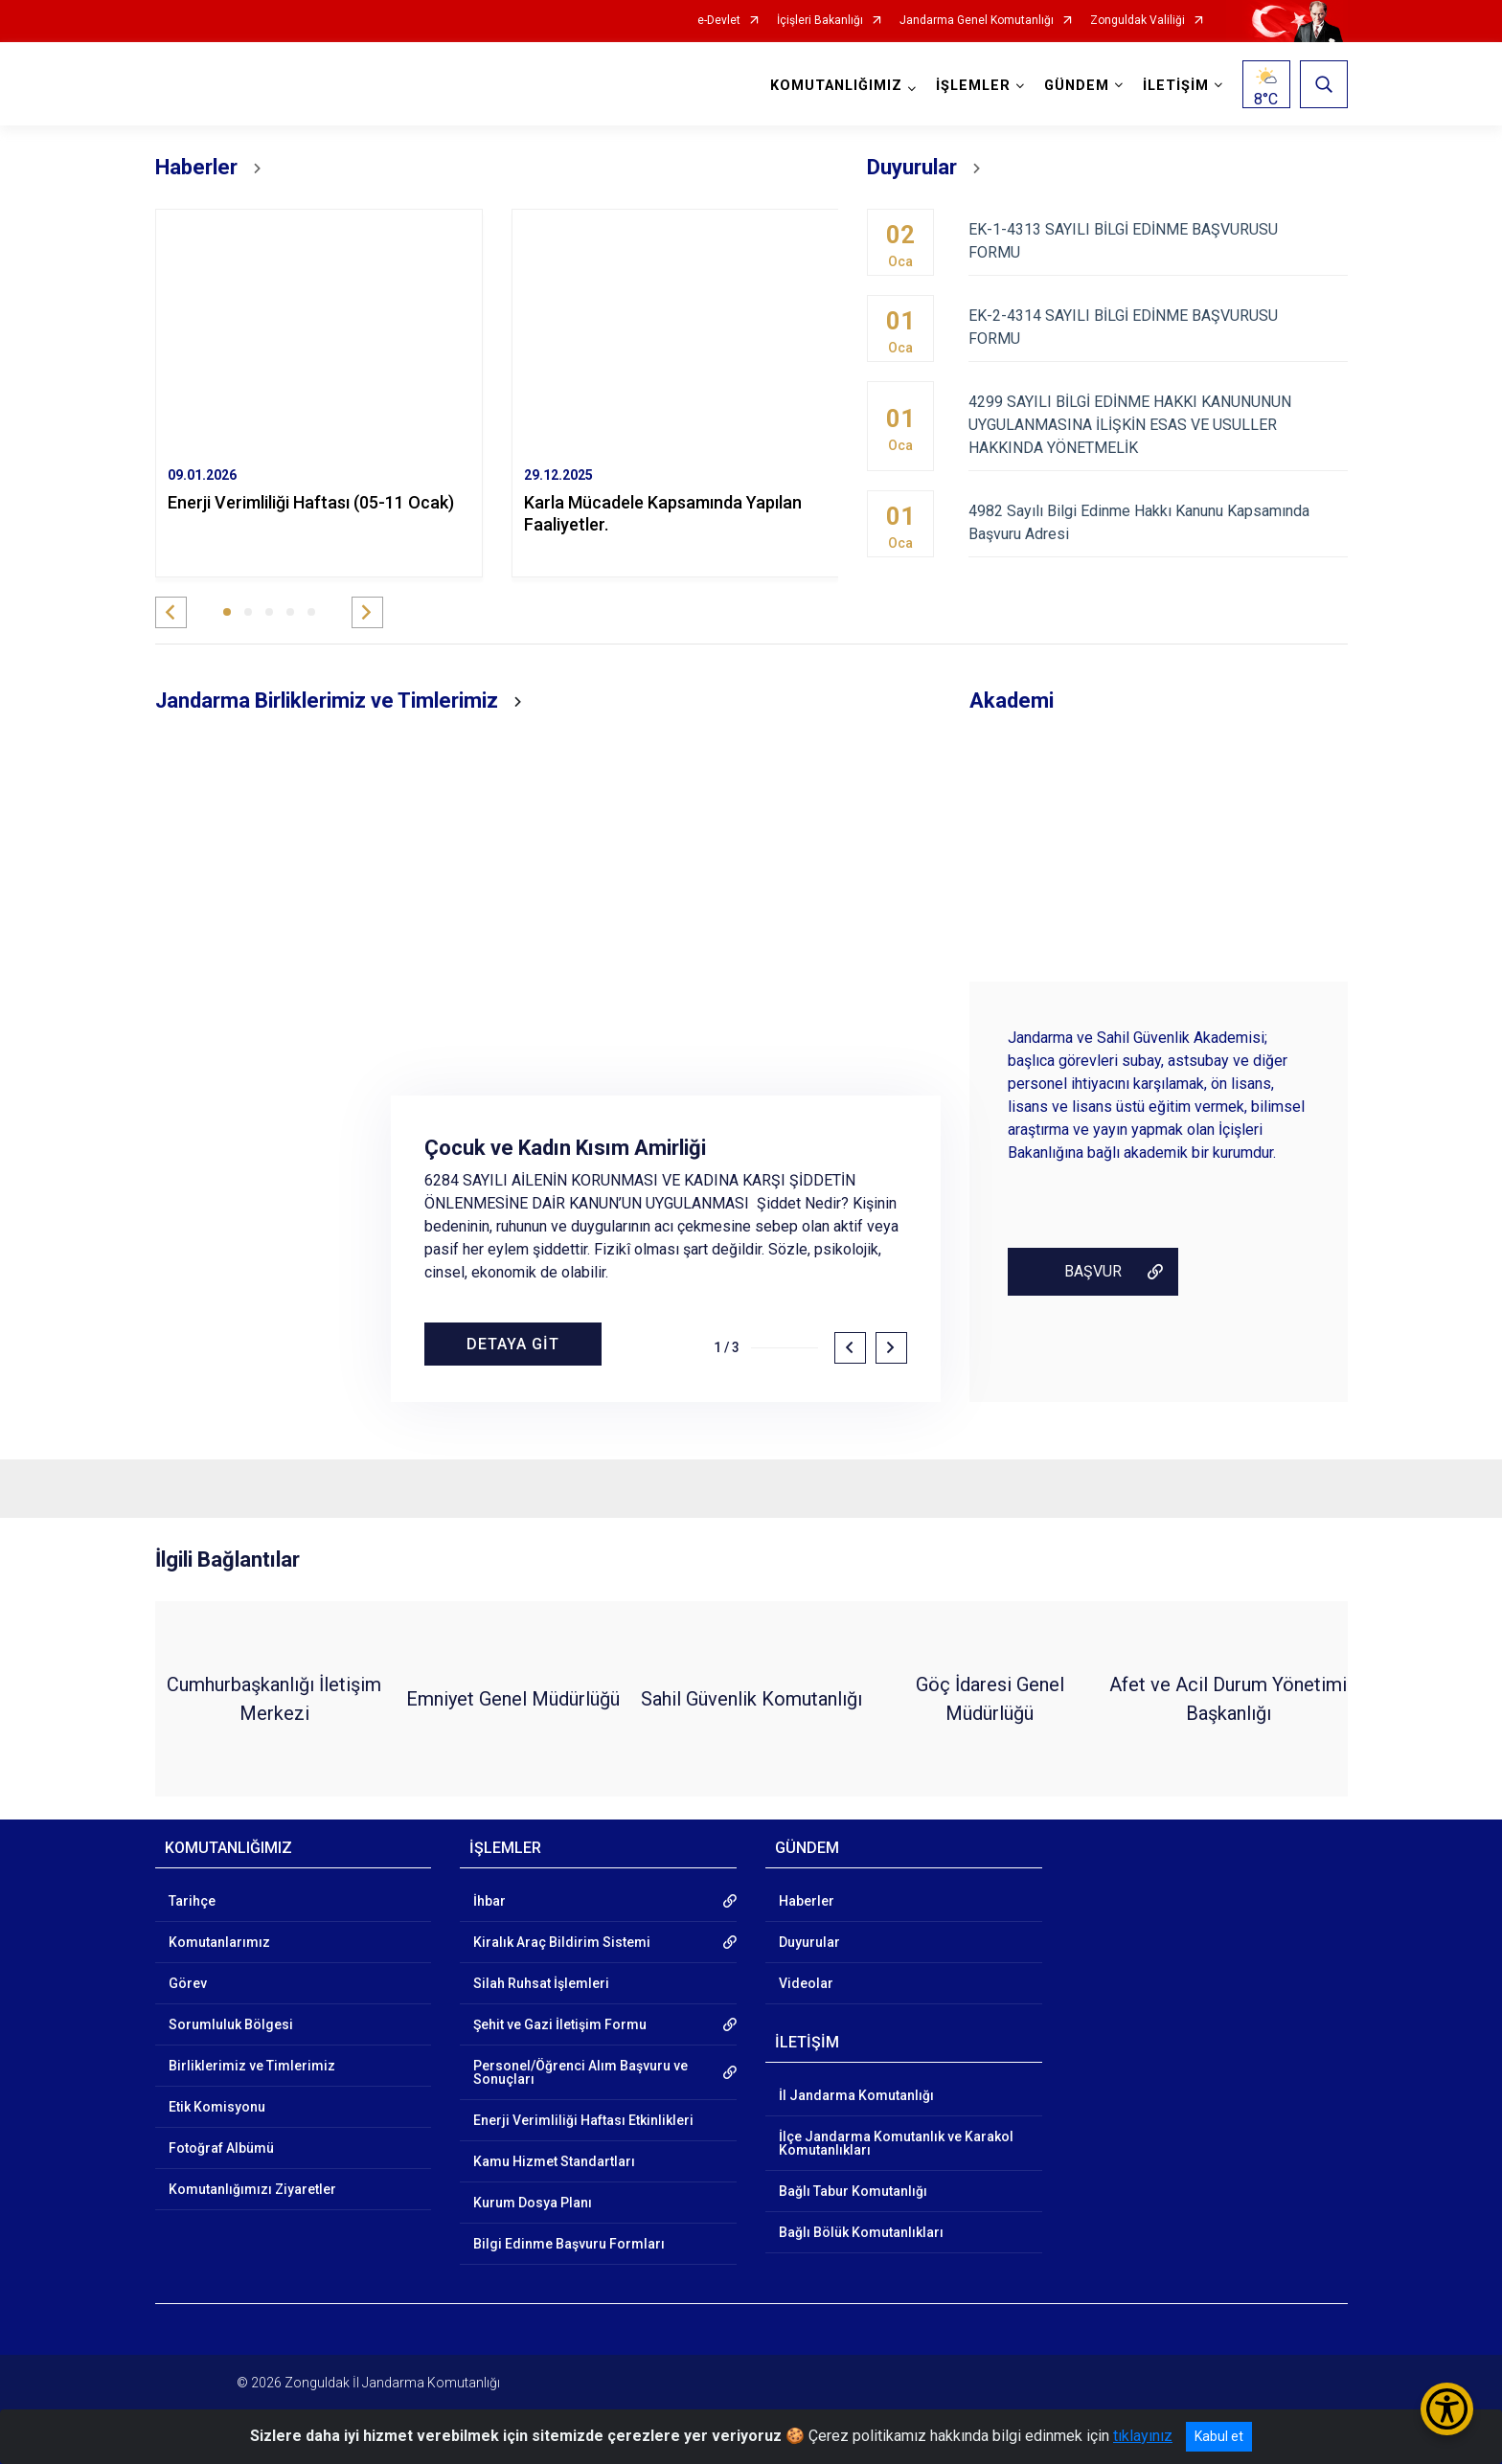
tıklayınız (1142, 2436)
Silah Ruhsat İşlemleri (541, 1983)
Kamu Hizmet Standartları (554, 2161)
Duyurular (809, 1942)
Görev (188, 1983)
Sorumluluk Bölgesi (231, 2024)
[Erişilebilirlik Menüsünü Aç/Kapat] (1447, 2409)
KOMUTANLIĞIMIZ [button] (836, 86)
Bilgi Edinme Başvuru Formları (569, 2243)
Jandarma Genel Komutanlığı (976, 20)
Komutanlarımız (219, 1942)
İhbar (489, 1901)
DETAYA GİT (513, 1344)
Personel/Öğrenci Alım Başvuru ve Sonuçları (580, 2072)
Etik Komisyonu (217, 2106)
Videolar (806, 1983)
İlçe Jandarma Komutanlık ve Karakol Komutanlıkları (896, 2143)
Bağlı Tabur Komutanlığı (853, 2191)
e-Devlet (718, 20)
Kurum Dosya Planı (532, 2202)
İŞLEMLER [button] (973, 86)
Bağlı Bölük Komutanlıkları (861, 2232)
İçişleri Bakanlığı (820, 20)
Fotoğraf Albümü (221, 2148)
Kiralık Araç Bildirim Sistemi (561, 1942)
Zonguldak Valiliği (1137, 20)
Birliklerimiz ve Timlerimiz (252, 2065)
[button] (171, 612)
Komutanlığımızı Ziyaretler (252, 2189)
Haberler (806, 1901)
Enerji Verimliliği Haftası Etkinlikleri (583, 2120)
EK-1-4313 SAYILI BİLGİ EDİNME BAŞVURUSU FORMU (1157, 240)
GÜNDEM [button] (1076, 86)
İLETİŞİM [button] (1176, 86)
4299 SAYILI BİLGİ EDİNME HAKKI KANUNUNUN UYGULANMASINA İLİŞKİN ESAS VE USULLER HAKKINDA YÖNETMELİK (1157, 425)
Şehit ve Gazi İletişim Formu (560, 2024)
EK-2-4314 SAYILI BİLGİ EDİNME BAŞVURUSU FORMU (1157, 327)
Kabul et (1219, 2436)
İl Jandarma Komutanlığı (856, 2095)
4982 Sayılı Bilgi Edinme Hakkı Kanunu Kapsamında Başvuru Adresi (1157, 522)
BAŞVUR (1093, 1271)
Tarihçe (192, 1901)
